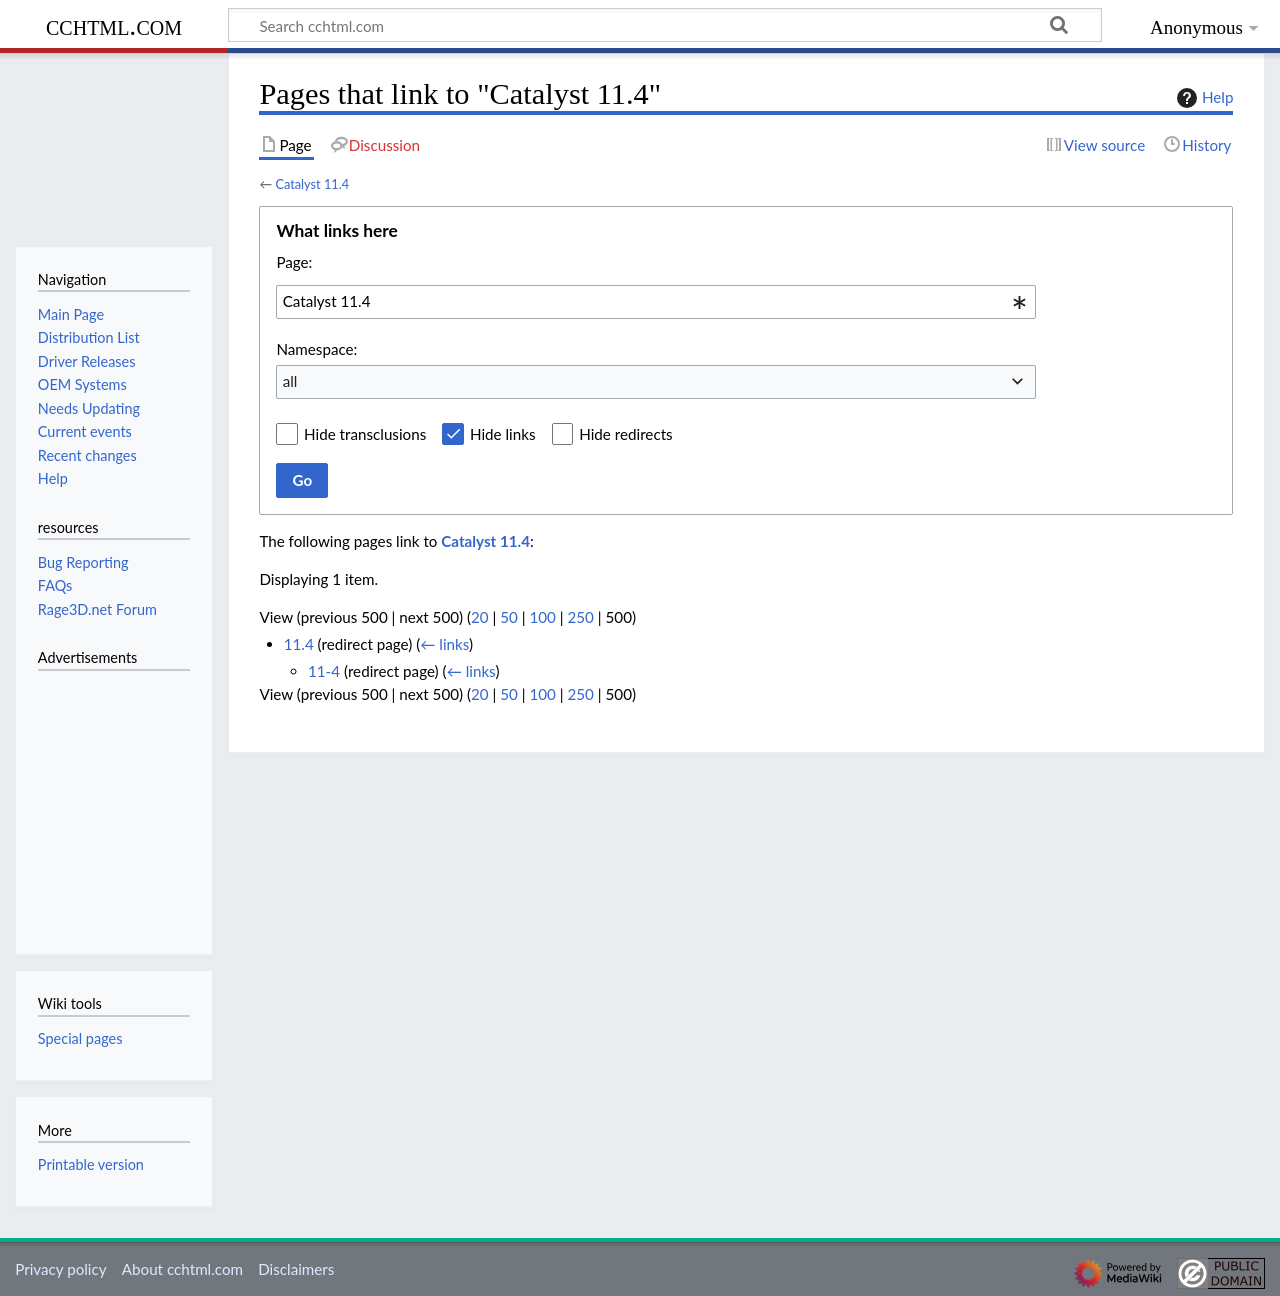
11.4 (299, 644)
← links (444, 644)
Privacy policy (60, 1269)
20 (480, 617)
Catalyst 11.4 (312, 184)
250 (581, 617)
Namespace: (316, 349)
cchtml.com (114, 25)
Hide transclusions (365, 434)
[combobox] (656, 302)
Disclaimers (296, 1269)
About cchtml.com (182, 1269)
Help (1202, 98)
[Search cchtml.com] (665, 25)
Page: (294, 262)
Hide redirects (625, 434)
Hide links (503, 434)
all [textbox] (290, 381)
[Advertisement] (98, 801)
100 (542, 617)
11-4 (324, 671)
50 (509, 617)
